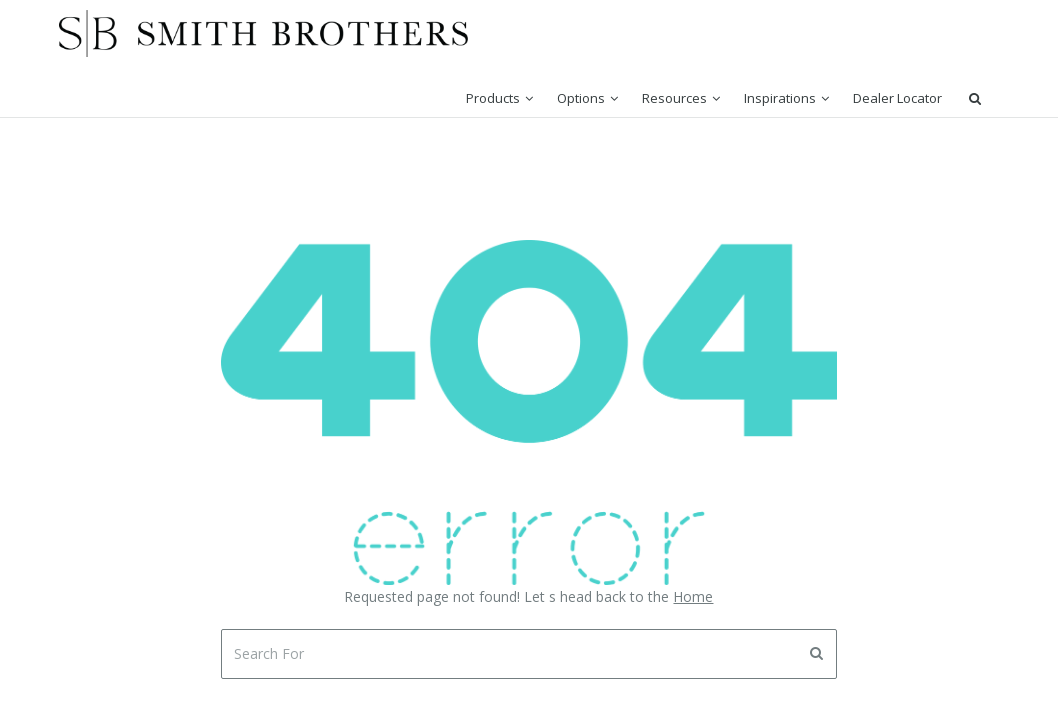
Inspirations (780, 98)
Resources (674, 98)
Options (581, 98)
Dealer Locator (897, 98)
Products (493, 98)
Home (693, 596)
